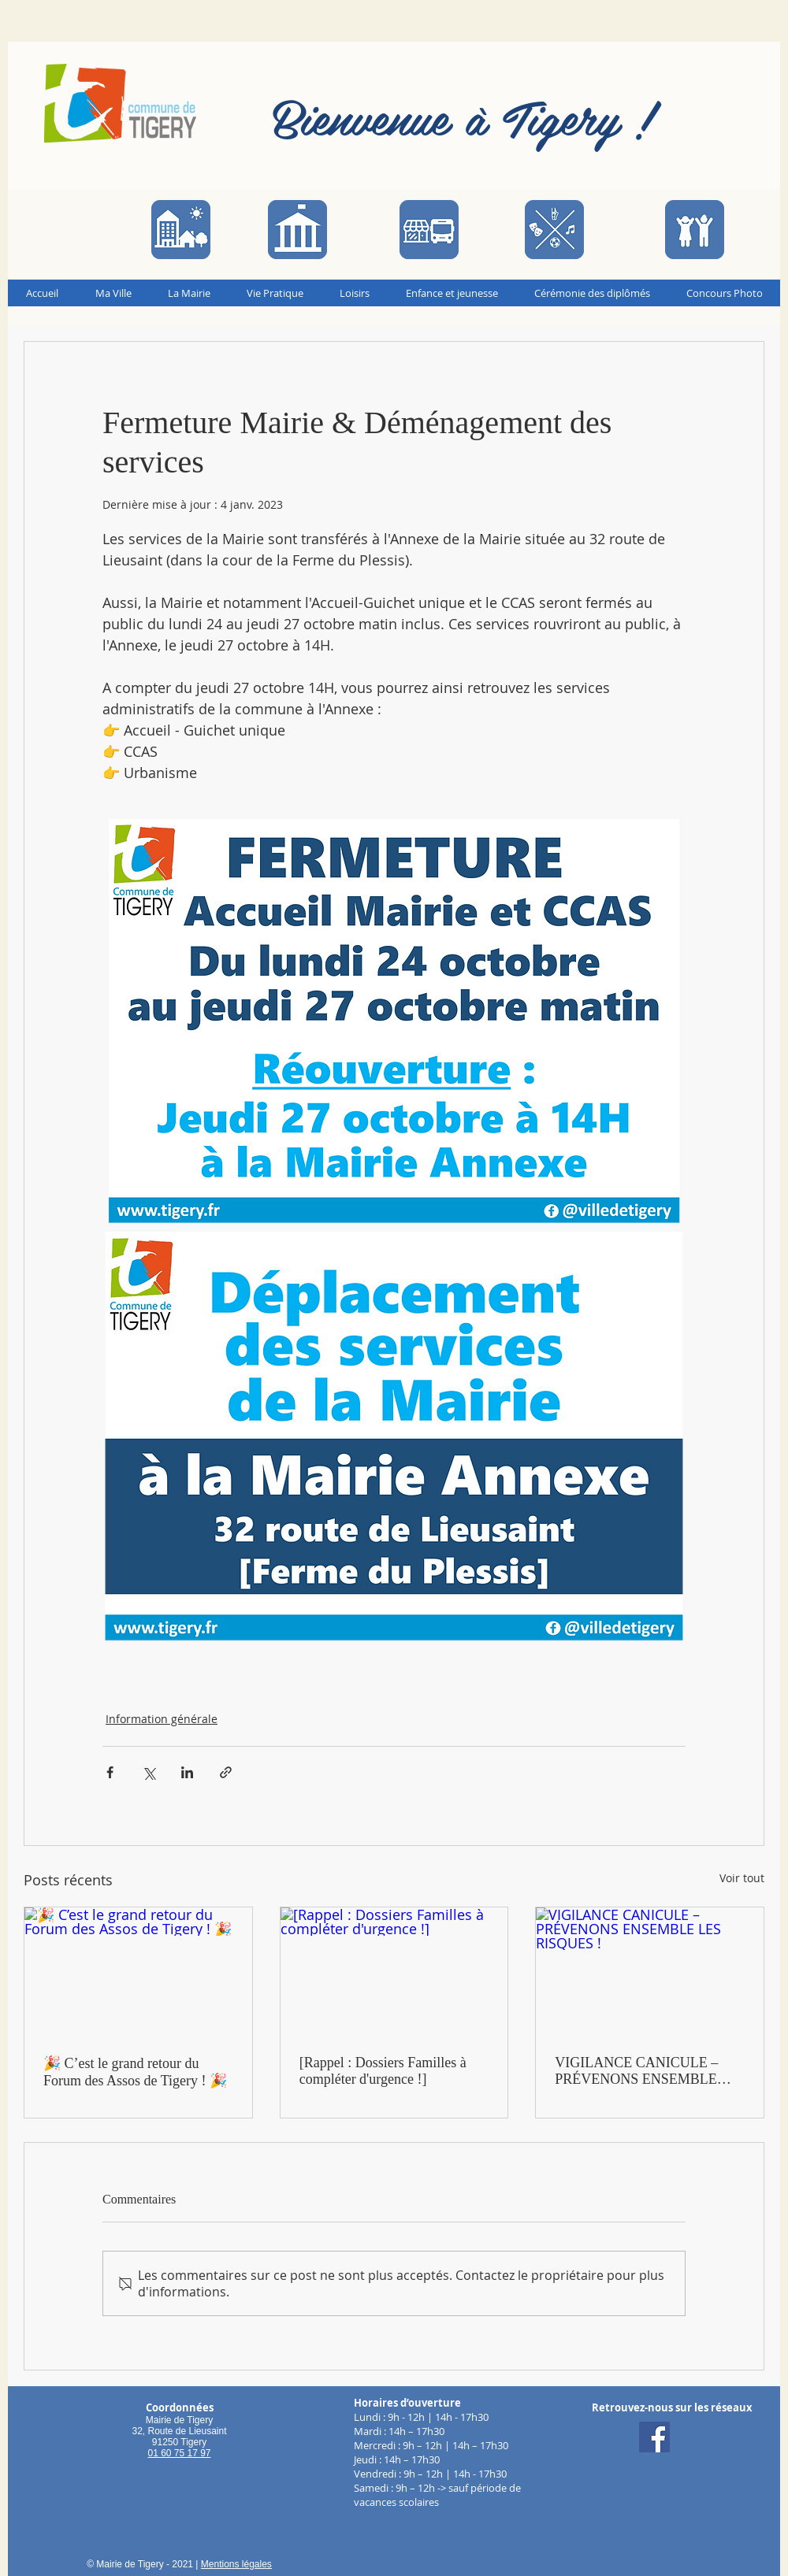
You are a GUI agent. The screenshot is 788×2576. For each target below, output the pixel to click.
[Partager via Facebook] (109, 1772)
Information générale (161, 1718)
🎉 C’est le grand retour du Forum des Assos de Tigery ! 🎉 (135, 2072)
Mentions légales (236, 2564)
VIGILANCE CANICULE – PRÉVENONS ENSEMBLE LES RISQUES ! (636, 2071)
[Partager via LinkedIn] (187, 1772)
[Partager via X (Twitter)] (148, 1772)
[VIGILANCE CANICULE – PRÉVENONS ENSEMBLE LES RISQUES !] (650, 1971)
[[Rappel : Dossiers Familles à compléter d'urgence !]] (394, 1971)
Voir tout (741, 1877)
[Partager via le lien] (225, 1772)
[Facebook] (654, 2437)
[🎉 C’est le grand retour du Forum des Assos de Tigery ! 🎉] (138, 1971)
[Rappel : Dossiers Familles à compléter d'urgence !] (382, 2071)
